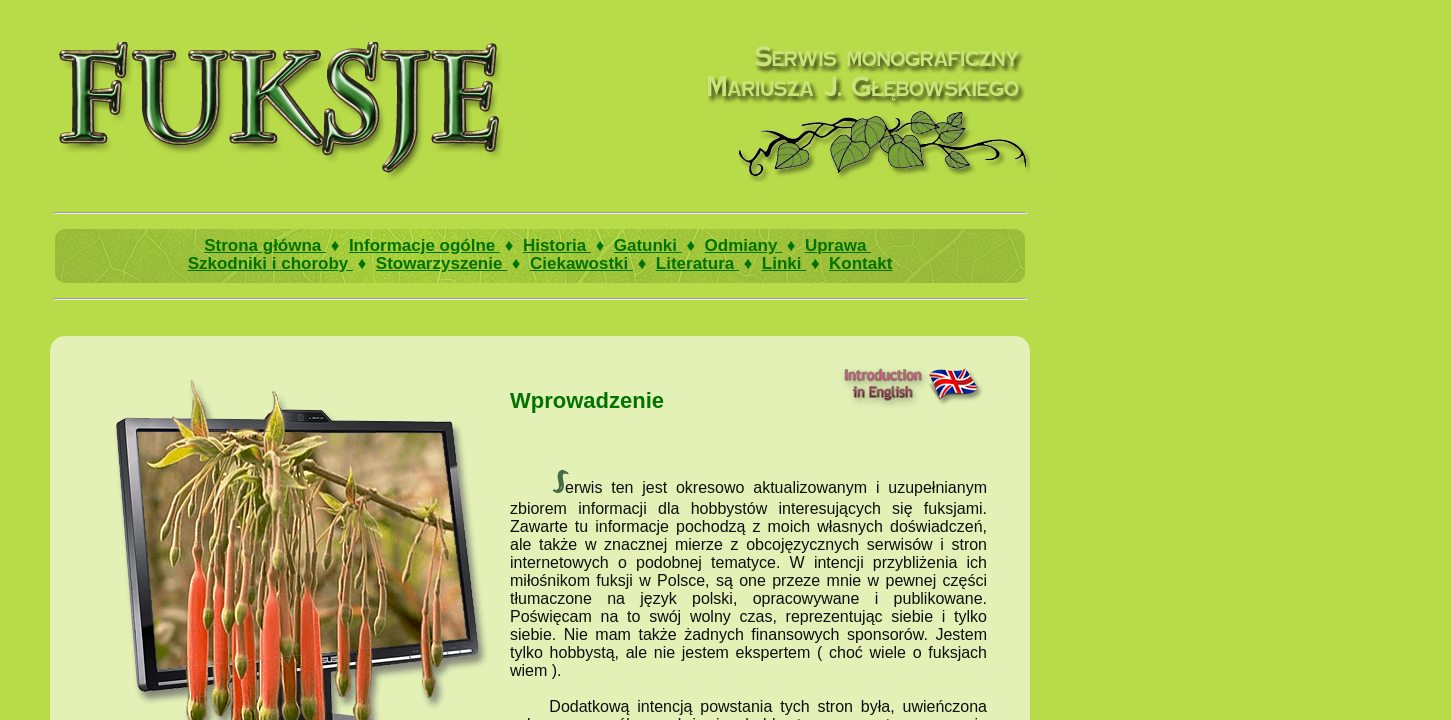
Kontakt (860, 263)
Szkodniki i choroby (270, 263)
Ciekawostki (581, 263)
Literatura (697, 263)
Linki (784, 263)
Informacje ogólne (424, 245)
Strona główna (265, 245)
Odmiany (743, 245)
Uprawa (838, 245)
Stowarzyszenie (441, 263)
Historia (557, 245)
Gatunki (648, 245)
